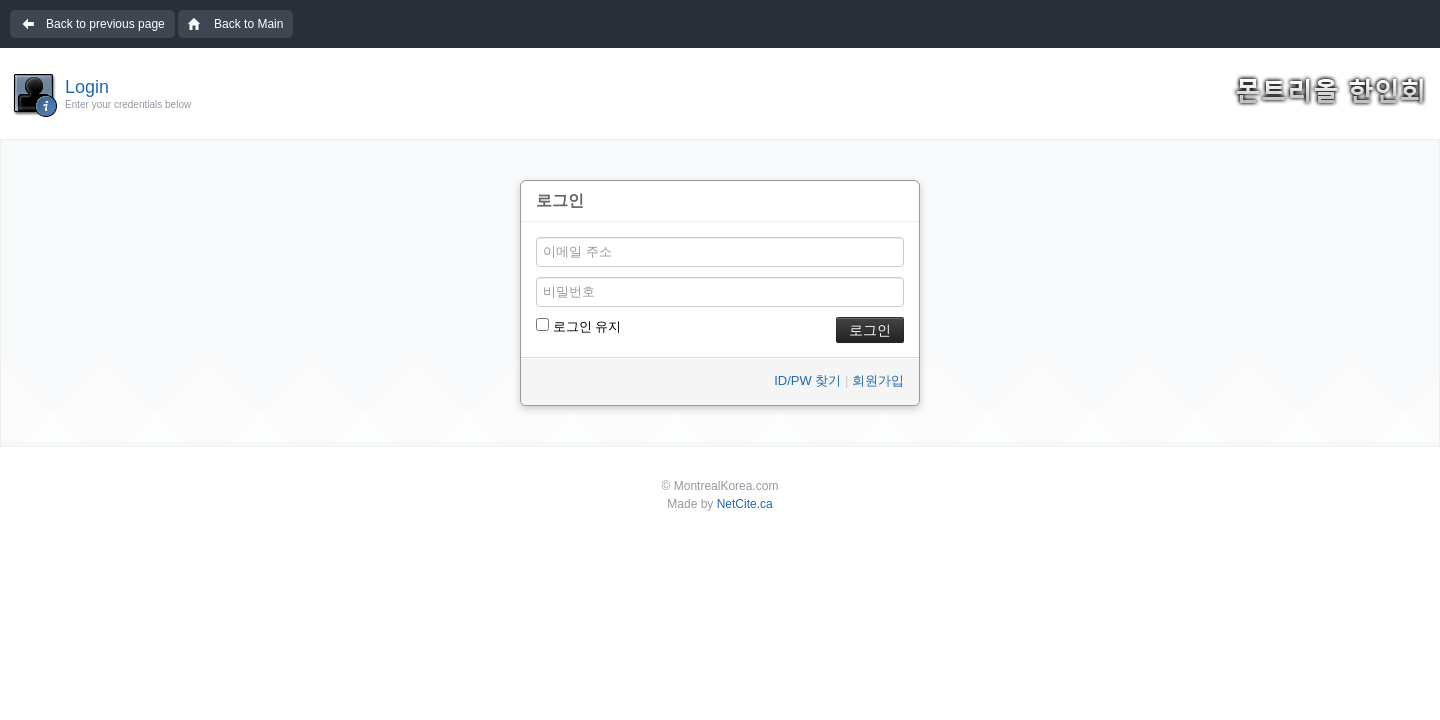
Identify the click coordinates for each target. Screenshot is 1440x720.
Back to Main (248, 24)
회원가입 (878, 380)
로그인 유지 (578, 326)
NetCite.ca (745, 504)
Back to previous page (105, 24)
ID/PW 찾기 (807, 380)
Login (87, 87)
